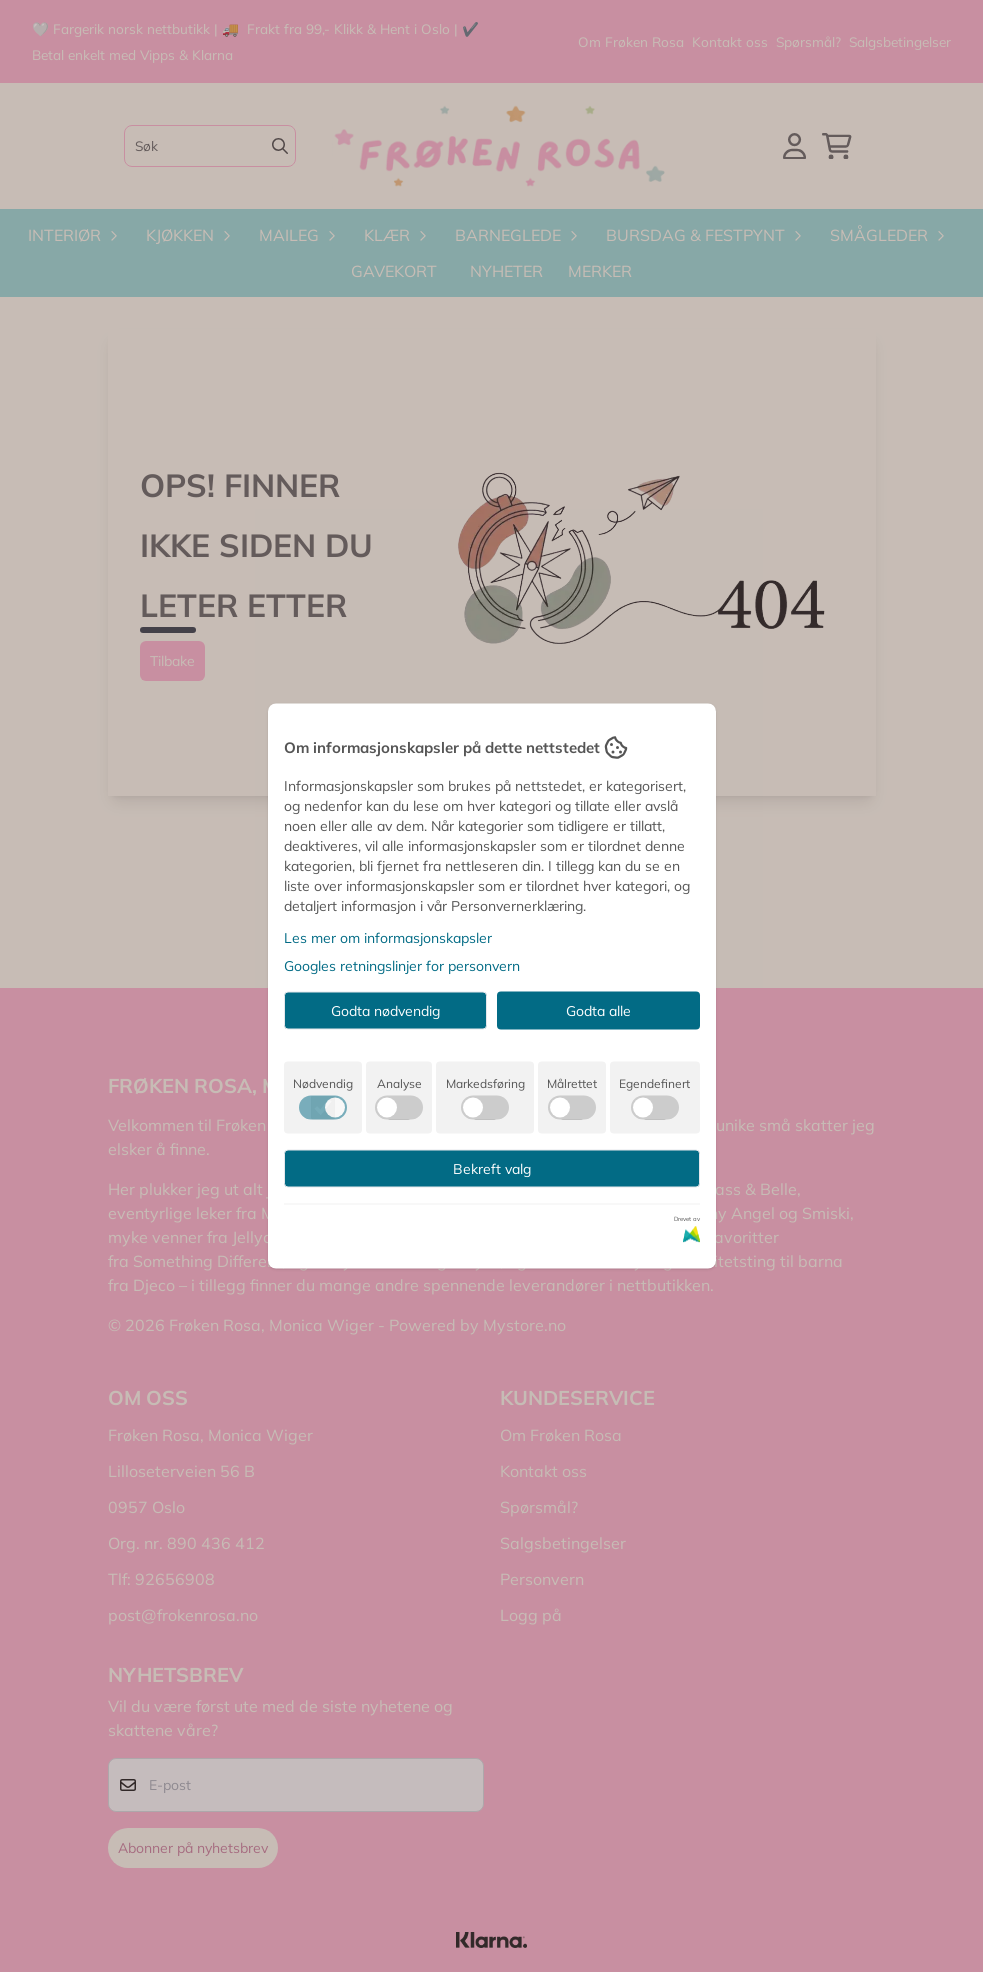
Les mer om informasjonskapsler (388, 938)
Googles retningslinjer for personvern (402, 966)
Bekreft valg (492, 1169)
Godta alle (598, 1011)
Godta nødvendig (385, 1011)
